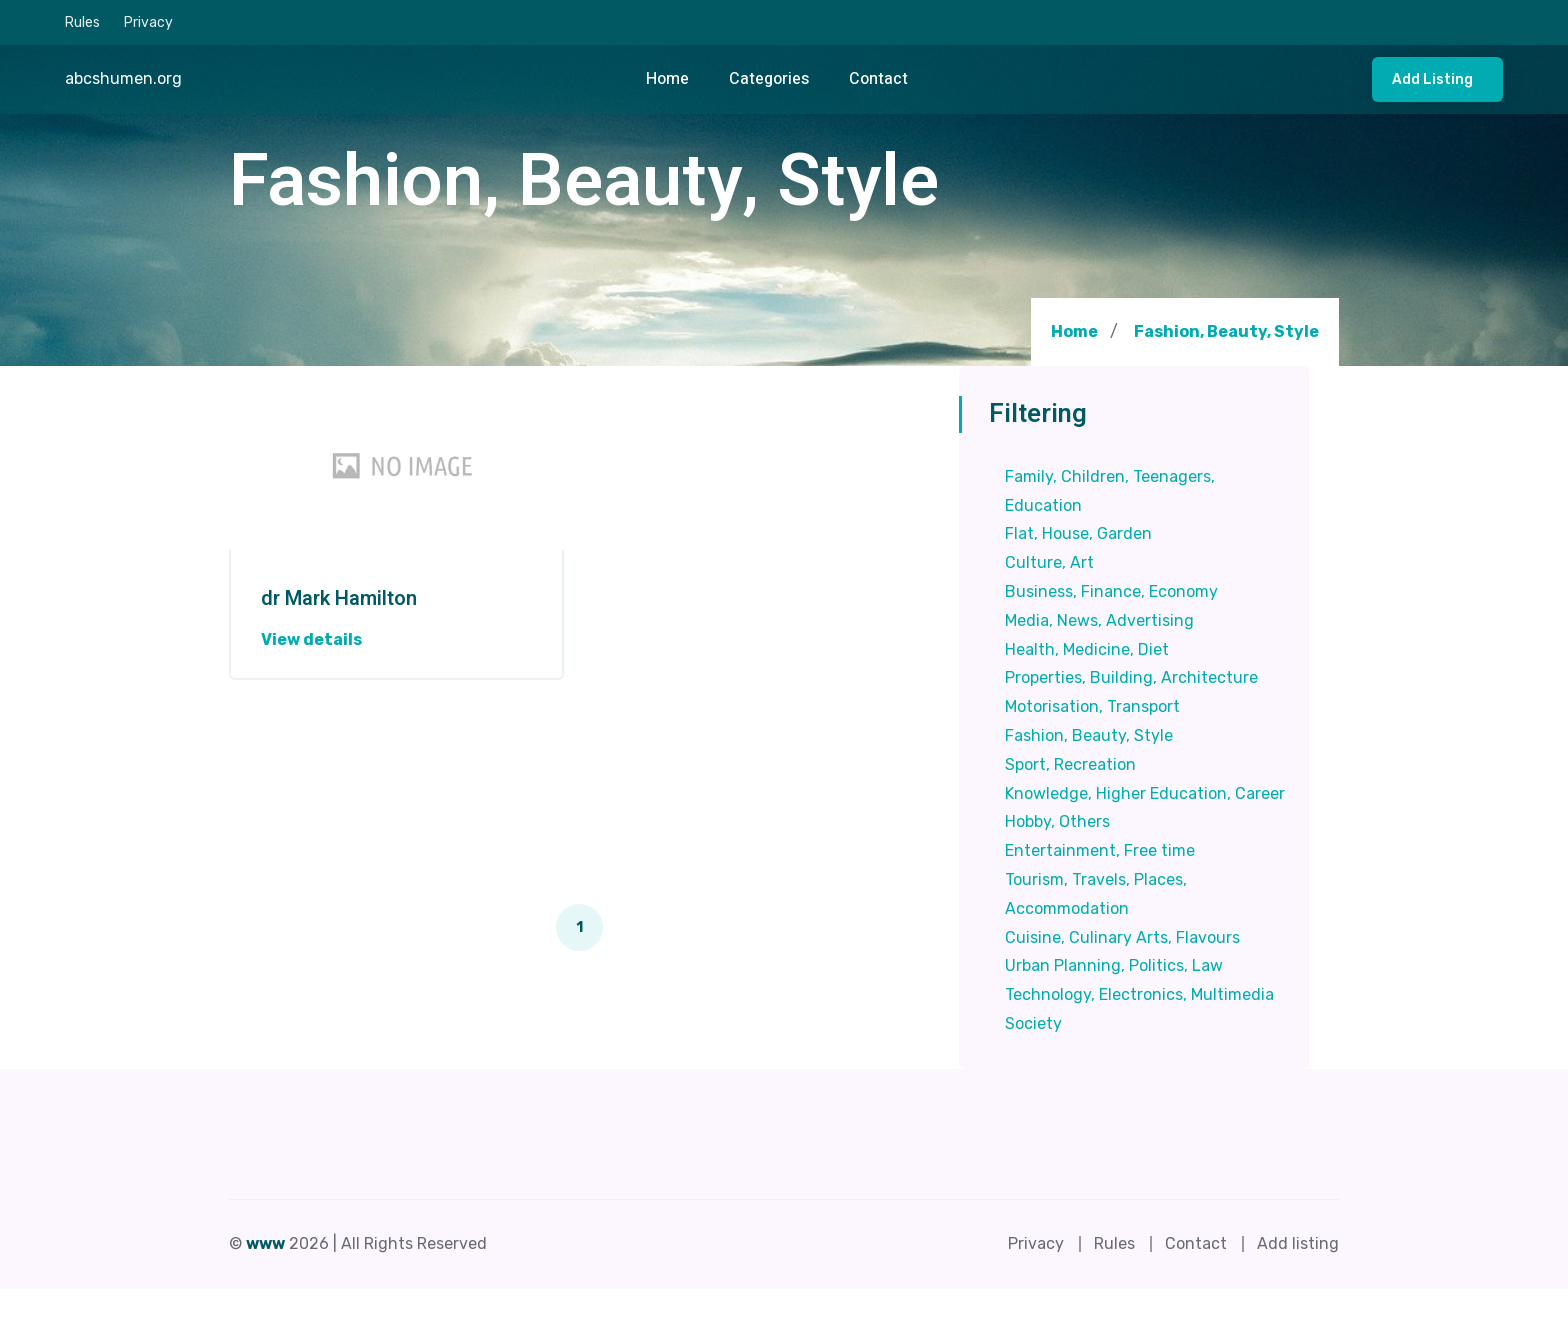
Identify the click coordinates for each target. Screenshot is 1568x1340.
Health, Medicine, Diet (1087, 649)
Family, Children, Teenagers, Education (1110, 491)
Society (1033, 1023)
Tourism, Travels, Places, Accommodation (1096, 894)
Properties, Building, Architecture (1131, 677)
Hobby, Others (1057, 821)
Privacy (148, 22)
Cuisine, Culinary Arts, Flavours (1122, 937)
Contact (878, 79)
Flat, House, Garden (1078, 533)
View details (311, 640)
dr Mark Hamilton (339, 599)
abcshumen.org (123, 78)
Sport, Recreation (1070, 764)
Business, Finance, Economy (1111, 591)
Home (667, 79)
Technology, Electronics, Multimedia (1139, 994)
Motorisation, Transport (1092, 706)
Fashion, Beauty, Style (1226, 332)
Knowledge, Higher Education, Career (1145, 793)
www (265, 1243)
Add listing (1432, 79)
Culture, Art (1049, 562)
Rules (82, 22)
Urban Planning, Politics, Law (1114, 965)
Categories (769, 79)
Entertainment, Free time (1100, 850)
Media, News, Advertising (1099, 620)
